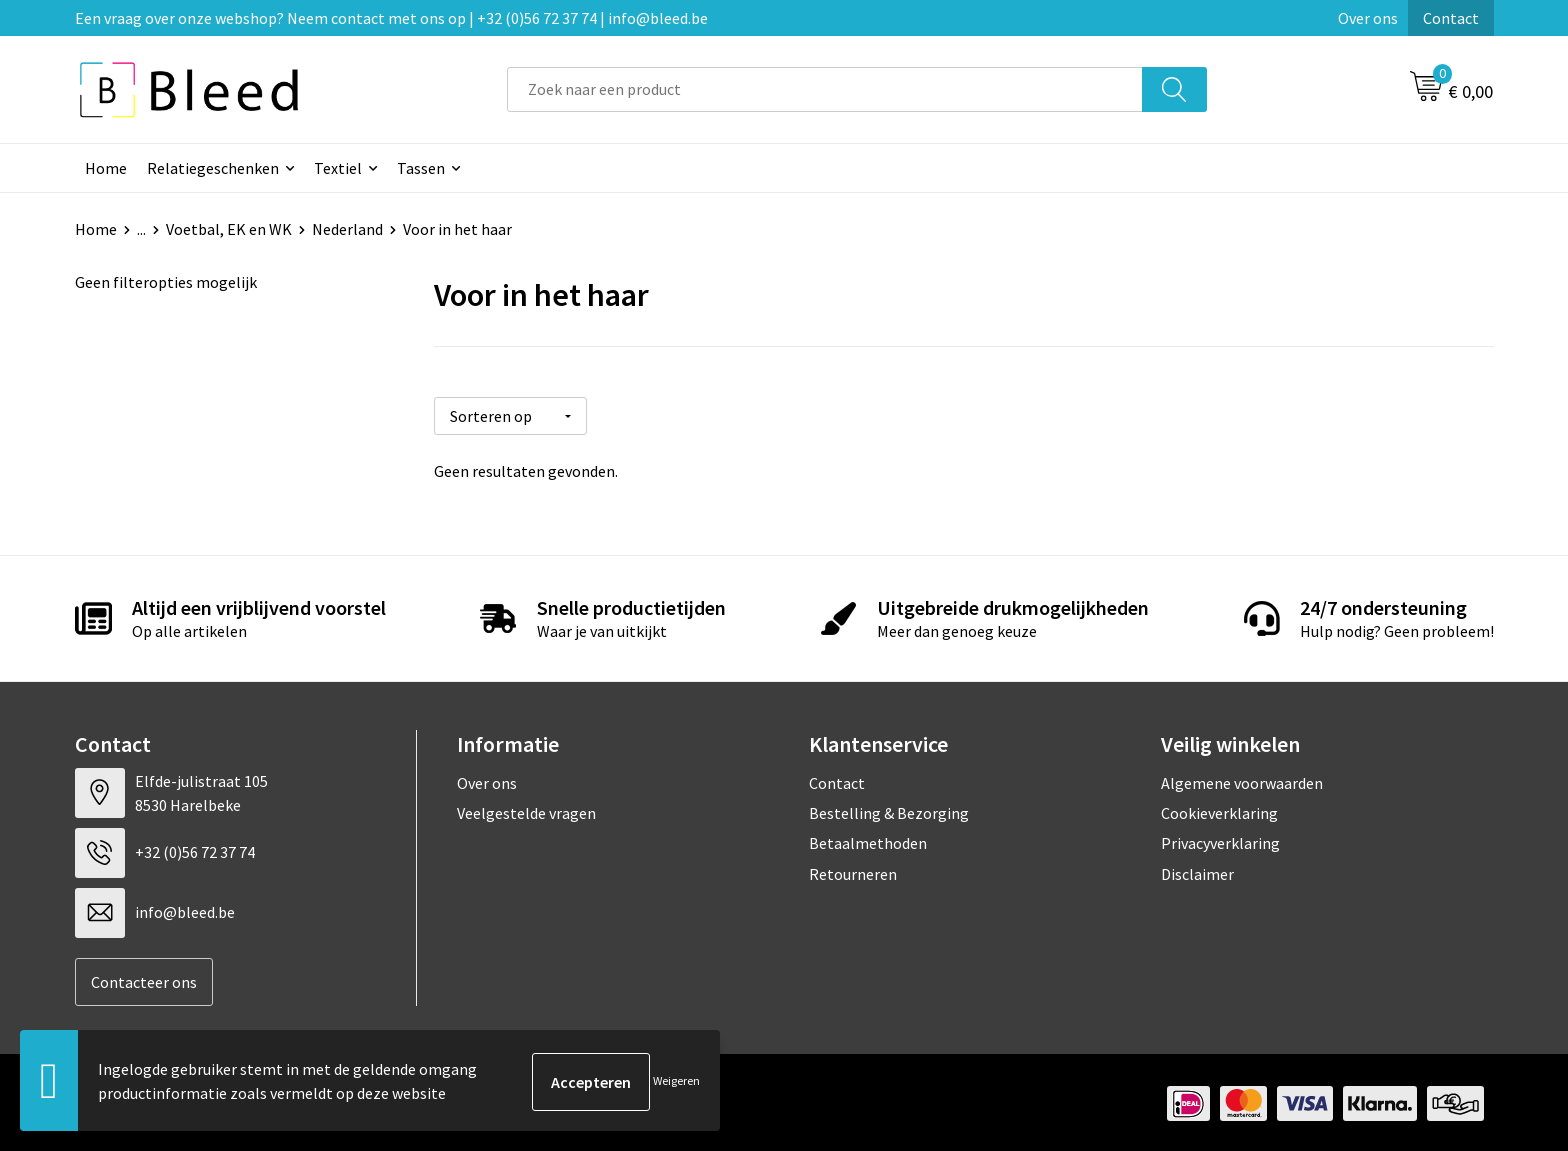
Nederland (347, 229)
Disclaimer (1197, 872)
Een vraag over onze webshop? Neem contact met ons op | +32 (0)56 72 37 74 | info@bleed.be (391, 18)
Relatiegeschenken (213, 168)
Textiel (338, 168)
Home (106, 168)
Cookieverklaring (1219, 811)
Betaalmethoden (868, 841)
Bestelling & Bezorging (889, 811)
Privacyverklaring (1220, 841)
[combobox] (825, 89)
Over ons (1368, 18)
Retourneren (853, 872)
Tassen (421, 168)
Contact (1451, 18)
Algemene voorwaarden (1242, 780)
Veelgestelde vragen (526, 811)
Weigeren (676, 1081)
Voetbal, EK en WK (229, 229)
